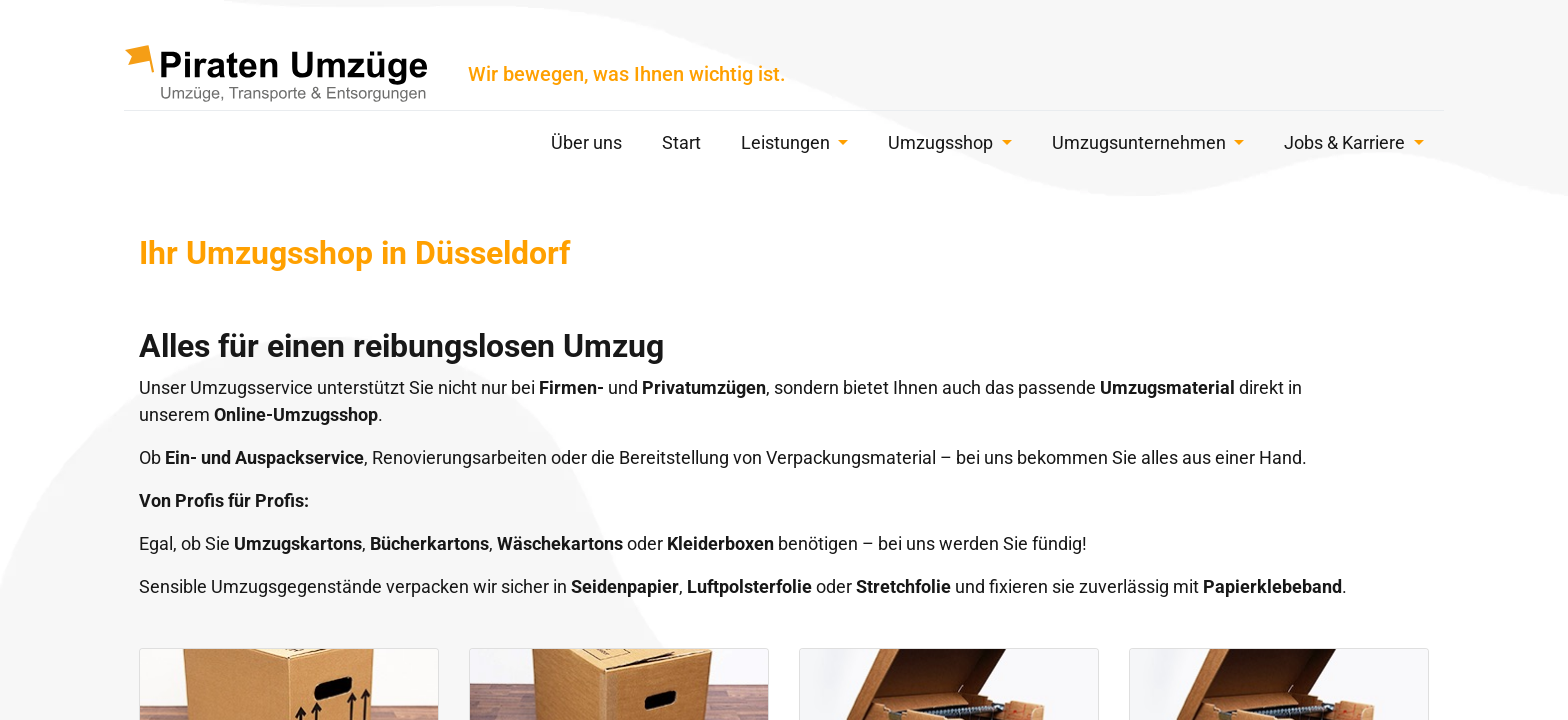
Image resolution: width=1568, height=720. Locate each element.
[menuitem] (586, 145)
